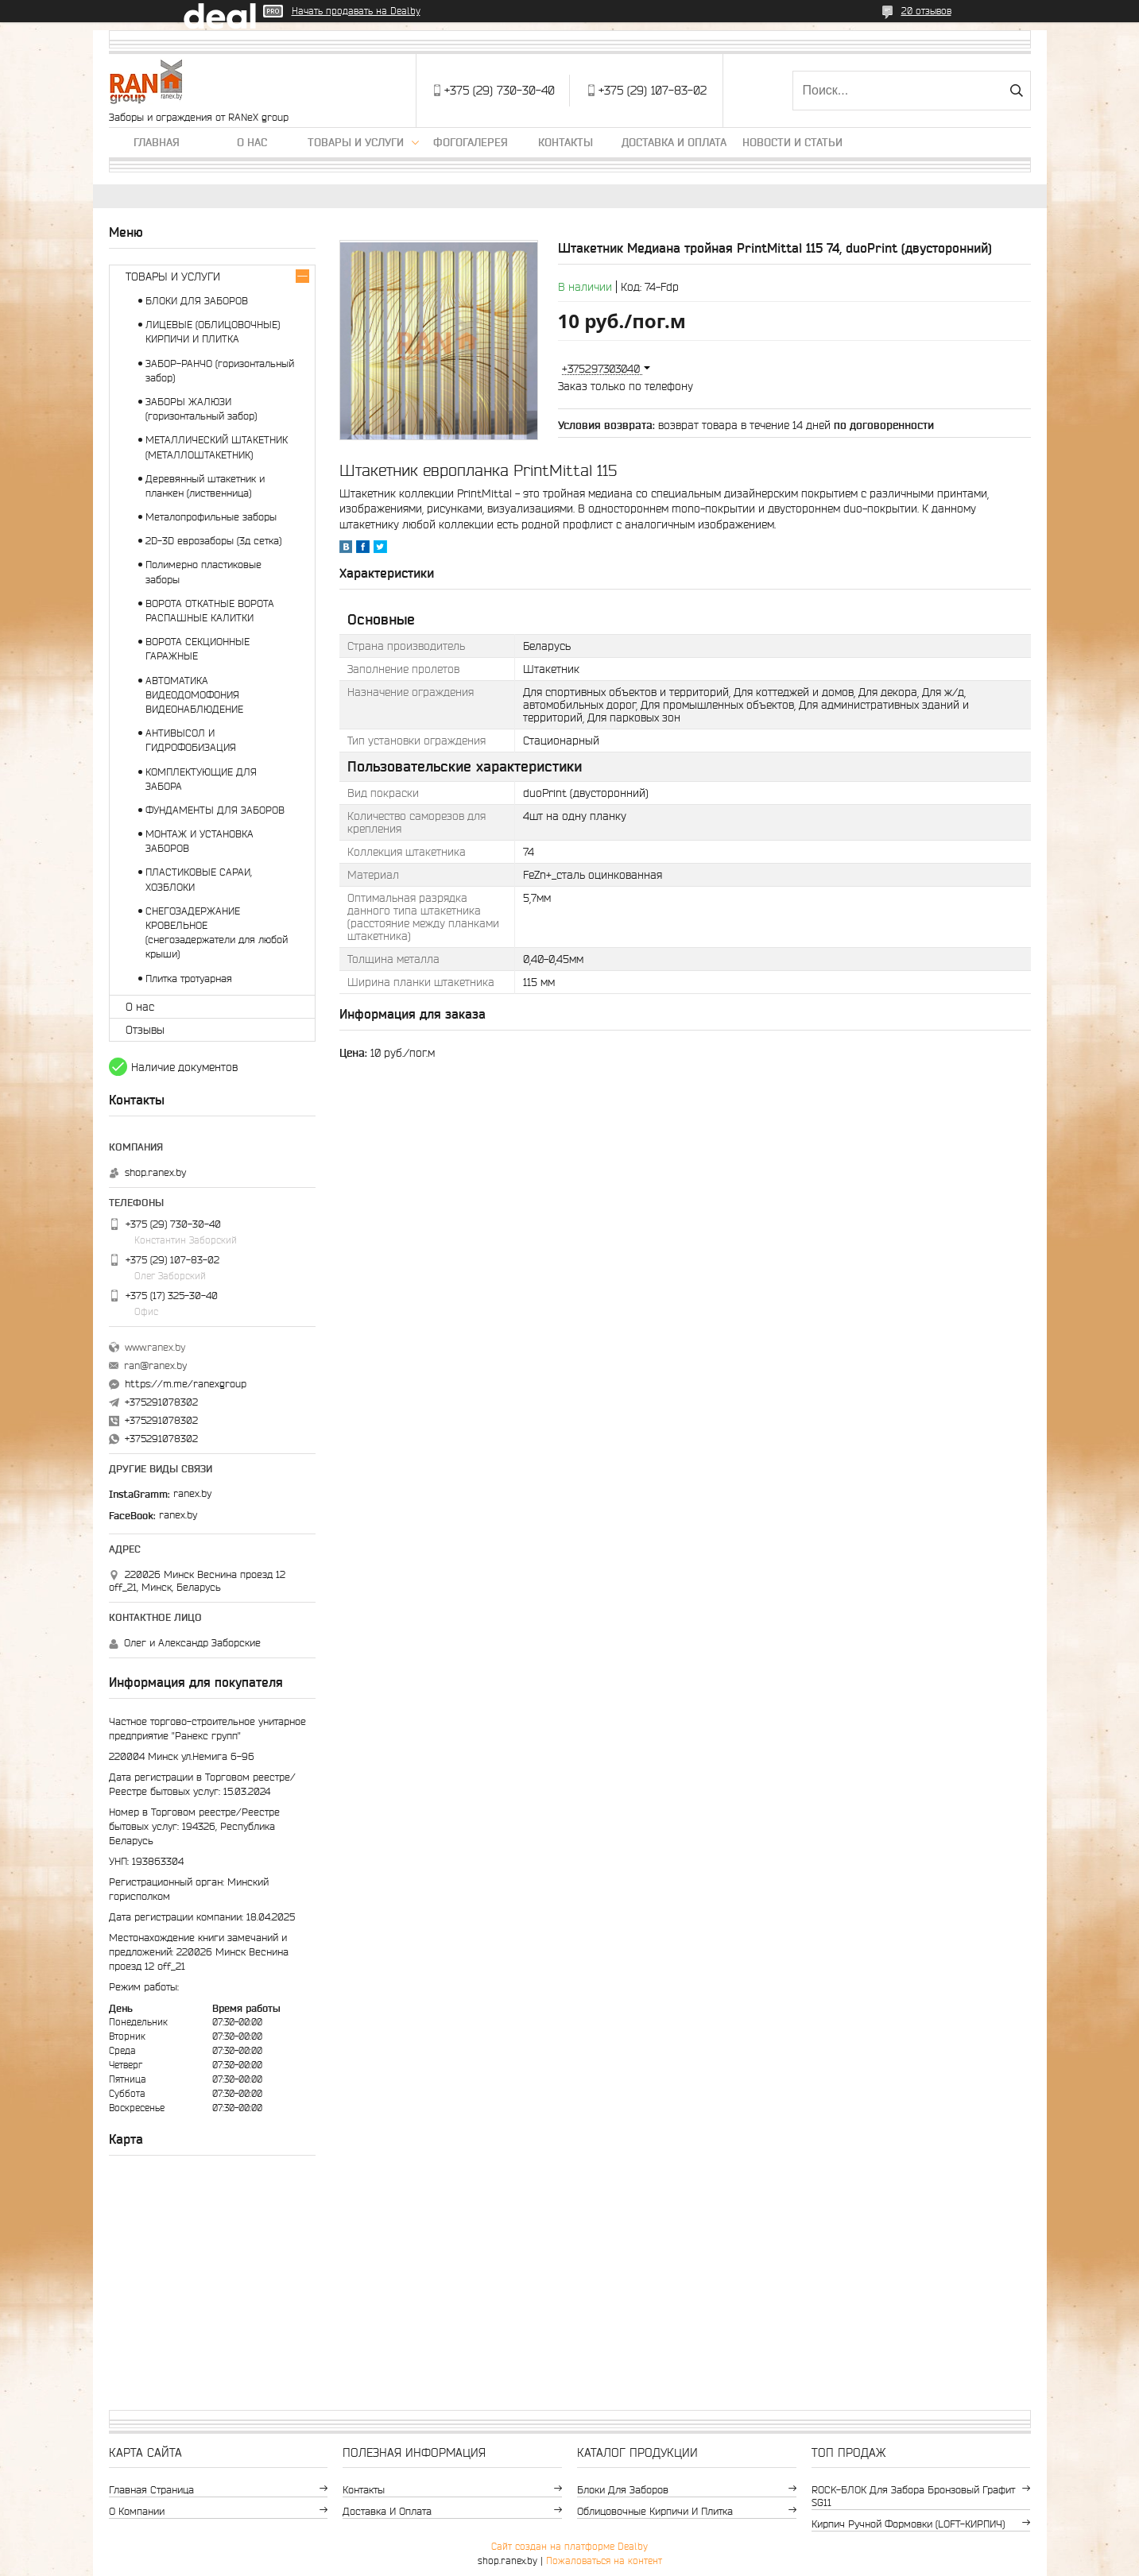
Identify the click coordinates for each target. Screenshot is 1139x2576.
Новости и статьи (792, 142)
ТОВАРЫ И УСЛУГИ (173, 276)
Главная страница (151, 2490)
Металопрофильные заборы (211, 517)
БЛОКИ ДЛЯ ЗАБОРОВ (196, 301)
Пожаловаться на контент (604, 2560)
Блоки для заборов (622, 2490)
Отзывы (145, 1029)
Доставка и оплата (674, 142)
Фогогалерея (470, 142)
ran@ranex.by (155, 1365)
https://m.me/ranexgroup (185, 1384)
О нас (252, 142)
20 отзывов (926, 11)
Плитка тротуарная (188, 978)
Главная (157, 142)
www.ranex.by (155, 1347)
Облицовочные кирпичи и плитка (655, 2511)
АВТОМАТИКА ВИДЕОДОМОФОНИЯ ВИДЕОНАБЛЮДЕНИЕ (194, 695)
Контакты (565, 142)
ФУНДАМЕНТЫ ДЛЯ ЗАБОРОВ (215, 810)
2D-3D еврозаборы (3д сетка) (213, 541)
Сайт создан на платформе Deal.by (569, 2546)
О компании (137, 2511)
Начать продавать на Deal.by (356, 11)
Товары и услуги (356, 142)
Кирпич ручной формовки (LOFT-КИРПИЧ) (908, 2524)
